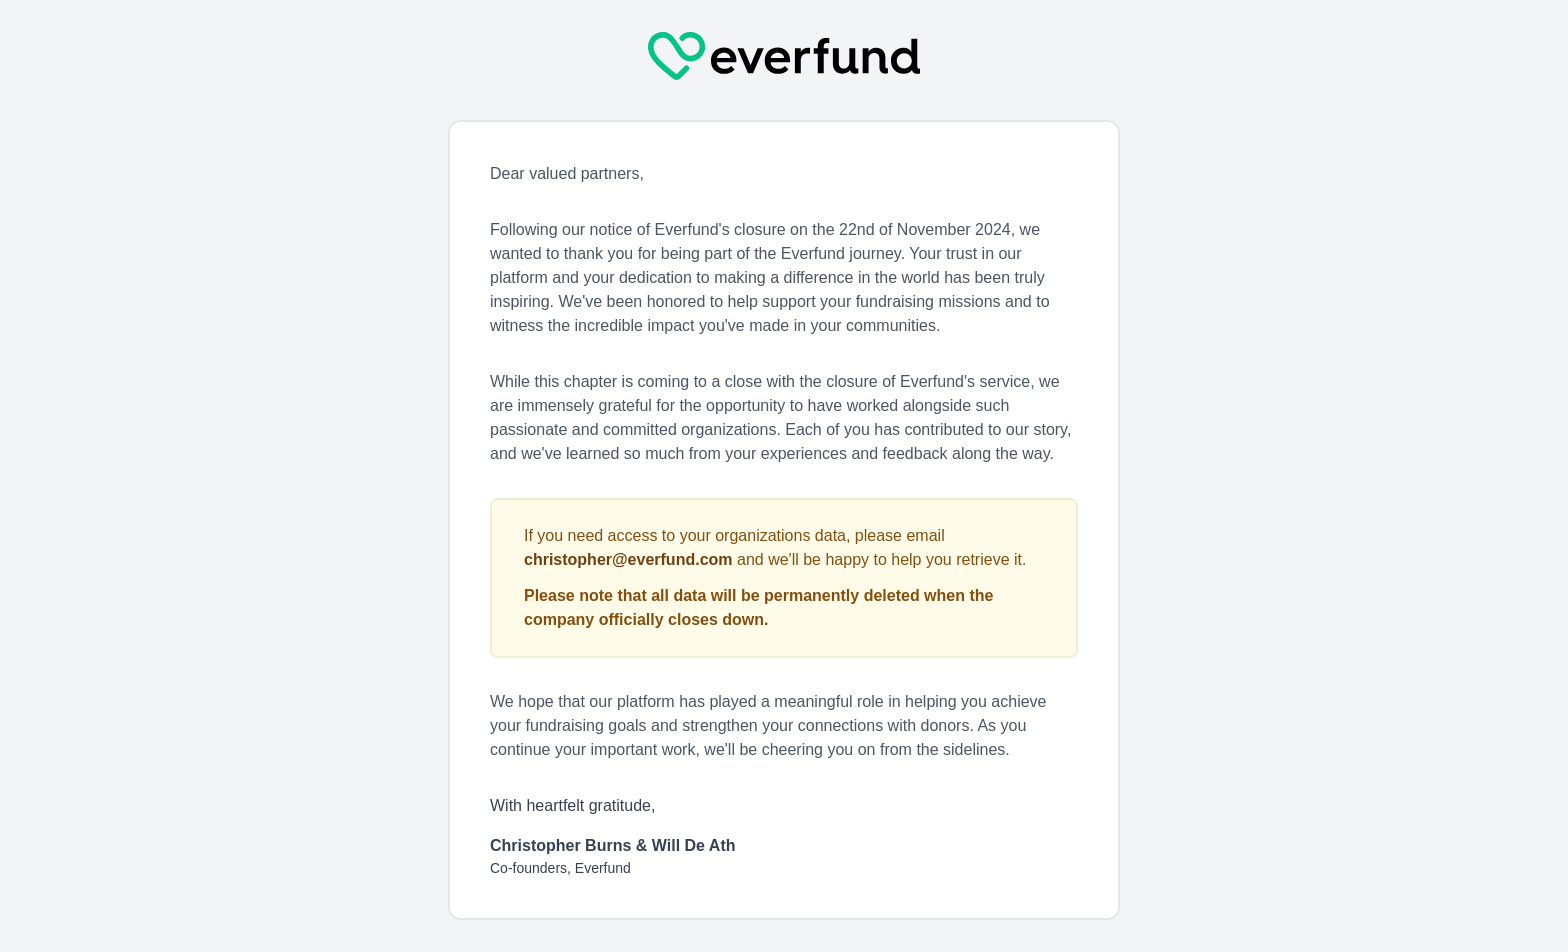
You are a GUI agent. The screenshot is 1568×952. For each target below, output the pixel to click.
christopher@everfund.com (628, 559)
